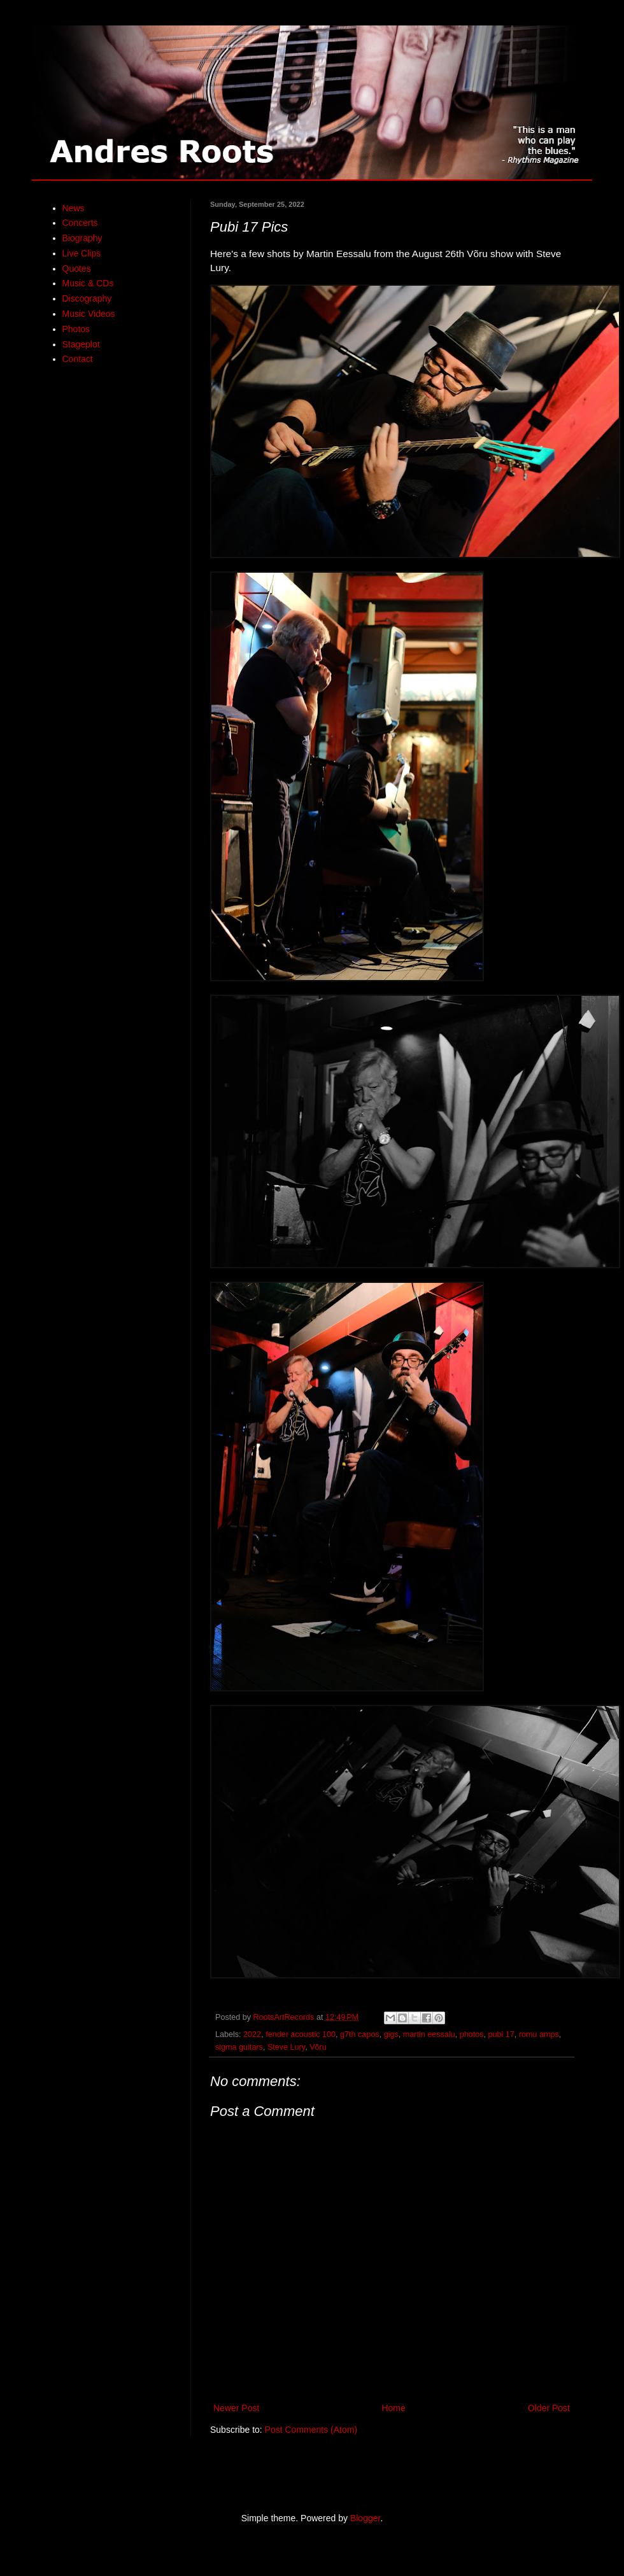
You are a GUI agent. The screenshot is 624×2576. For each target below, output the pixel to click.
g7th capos (359, 2034)
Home (393, 2408)
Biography (82, 238)
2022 (252, 2034)
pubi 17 (501, 2034)
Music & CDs (88, 283)
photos (472, 2034)
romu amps (539, 2034)
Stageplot (81, 344)
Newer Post (236, 2408)
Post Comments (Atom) (311, 2430)
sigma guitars (239, 2047)
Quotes (76, 268)
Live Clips (81, 253)
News (73, 208)
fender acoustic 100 (301, 2034)
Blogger (365, 2518)
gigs (391, 2034)
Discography (87, 298)
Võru (318, 2047)
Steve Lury (286, 2047)
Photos (76, 329)
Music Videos (88, 314)
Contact (77, 359)
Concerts (80, 223)
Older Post (549, 2408)
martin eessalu (429, 2034)
